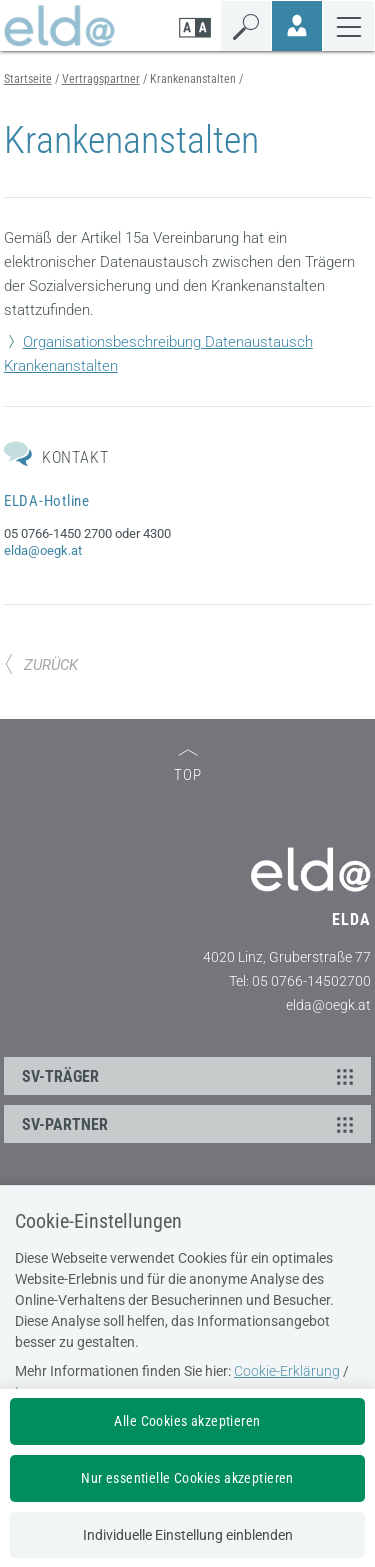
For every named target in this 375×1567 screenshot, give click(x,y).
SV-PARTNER (191, 1124)
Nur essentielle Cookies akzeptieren (187, 1478)
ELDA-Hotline (47, 501)
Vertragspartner (101, 79)
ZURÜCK (41, 665)
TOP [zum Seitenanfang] (188, 766)
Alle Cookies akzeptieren (187, 1421)
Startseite (28, 79)
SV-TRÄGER (191, 1076)
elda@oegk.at (43, 550)
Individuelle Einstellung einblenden (188, 1535)
